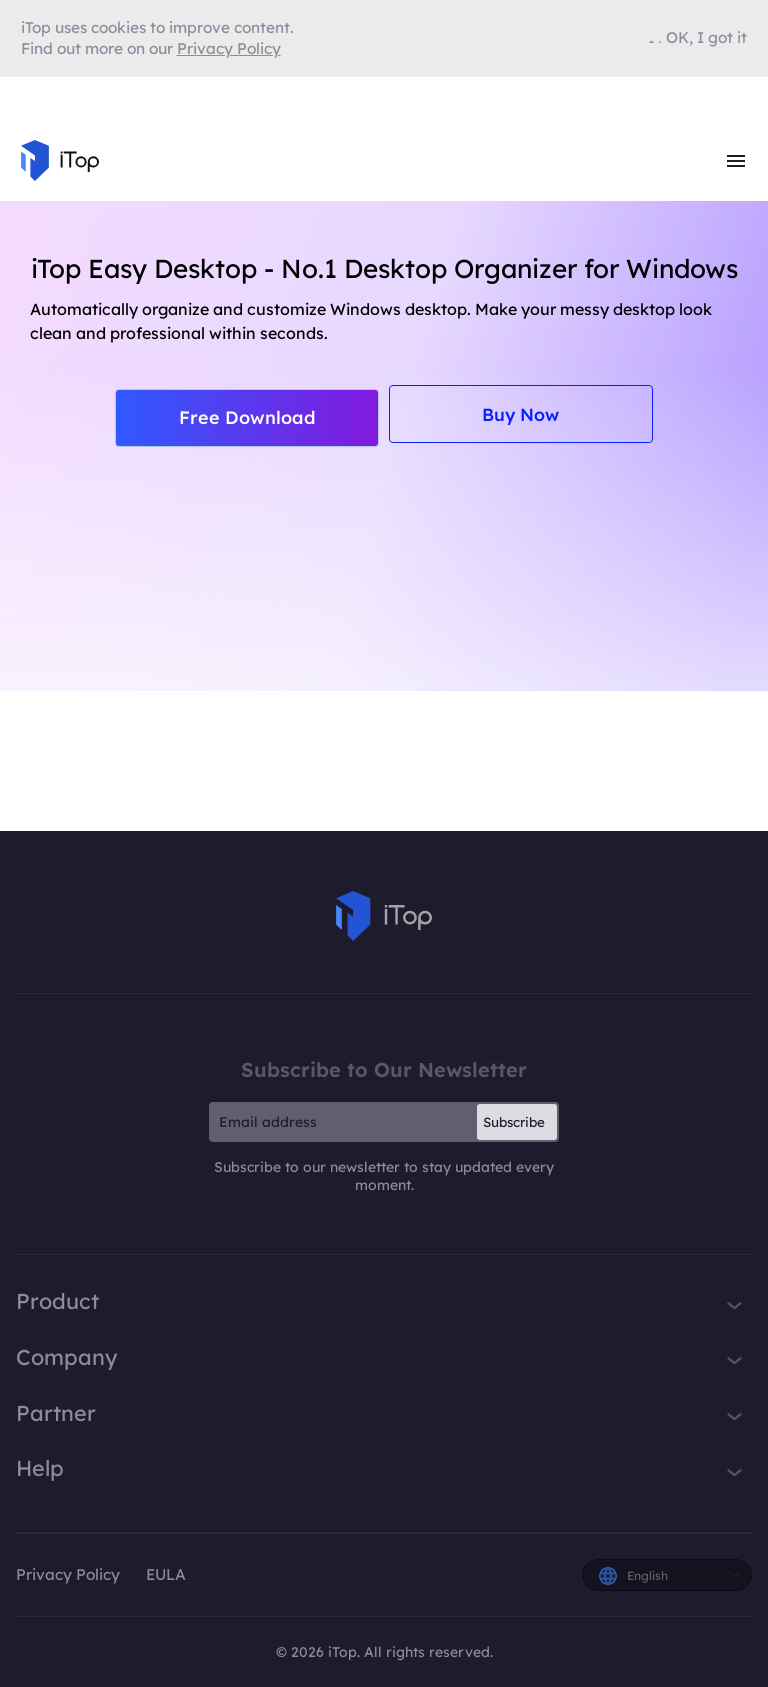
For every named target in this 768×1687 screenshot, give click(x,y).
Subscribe (514, 1122)
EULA (166, 1574)
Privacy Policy (68, 1574)
